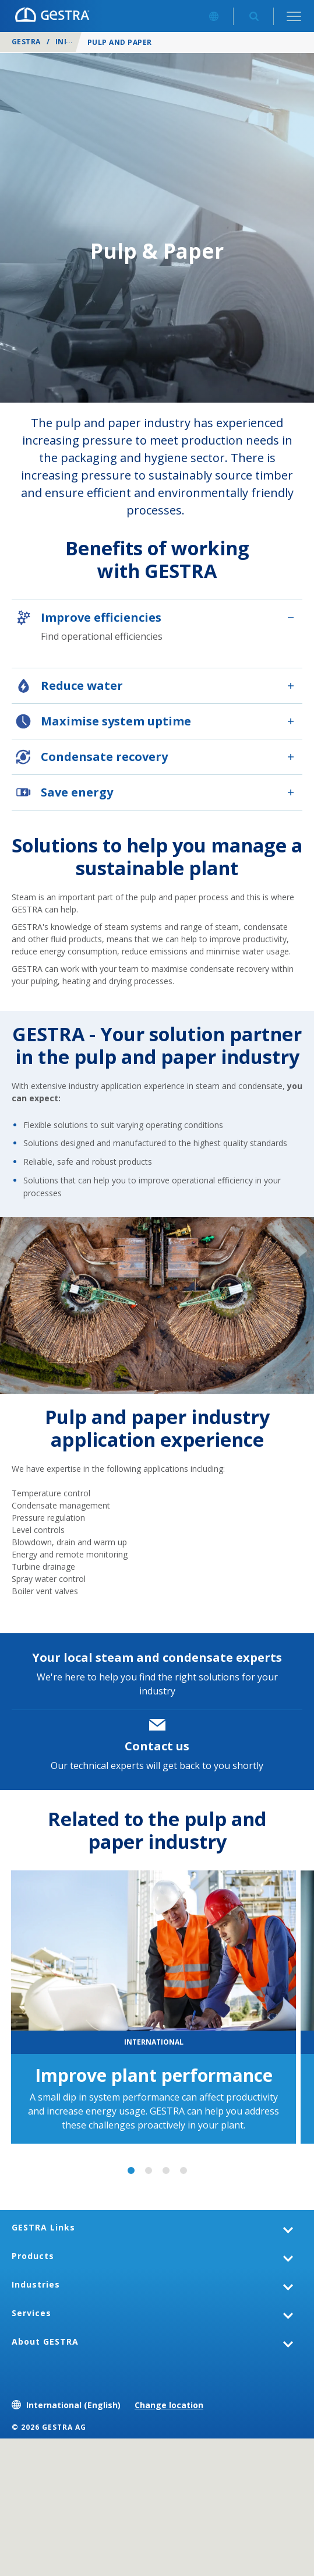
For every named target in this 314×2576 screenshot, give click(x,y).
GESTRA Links (43, 2227)
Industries (36, 2284)
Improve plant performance (154, 2075)
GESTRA (26, 42)
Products (33, 2255)
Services (31, 2312)
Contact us (157, 1746)
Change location (169, 2405)
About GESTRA (45, 2341)
